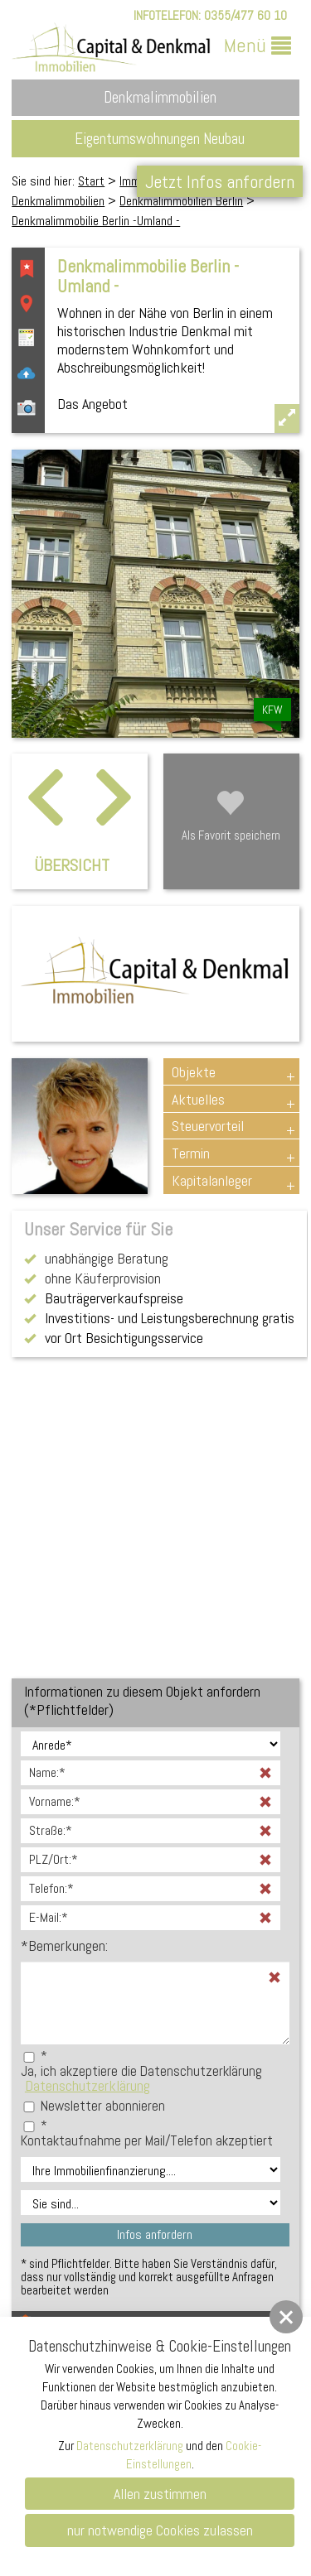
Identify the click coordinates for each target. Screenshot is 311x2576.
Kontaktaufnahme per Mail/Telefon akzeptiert (147, 2140)
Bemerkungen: (64, 1945)
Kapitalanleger (212, 1180)
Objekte (194, 1071)
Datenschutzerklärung (87, 2085)
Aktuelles (198, 1099)
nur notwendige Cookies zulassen (160, 2530)
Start (91, 181)
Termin (191, 1153)
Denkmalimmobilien (58, 200)
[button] (286, 2316)
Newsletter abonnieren (103, 2105)
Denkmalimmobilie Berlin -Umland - (96, 220)
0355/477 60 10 (245, 15)
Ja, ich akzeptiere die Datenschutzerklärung (141, 2070)
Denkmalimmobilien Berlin (181, 200)
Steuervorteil (208, 1125)
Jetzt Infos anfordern (219, 181)
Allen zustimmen (160, 2493)
